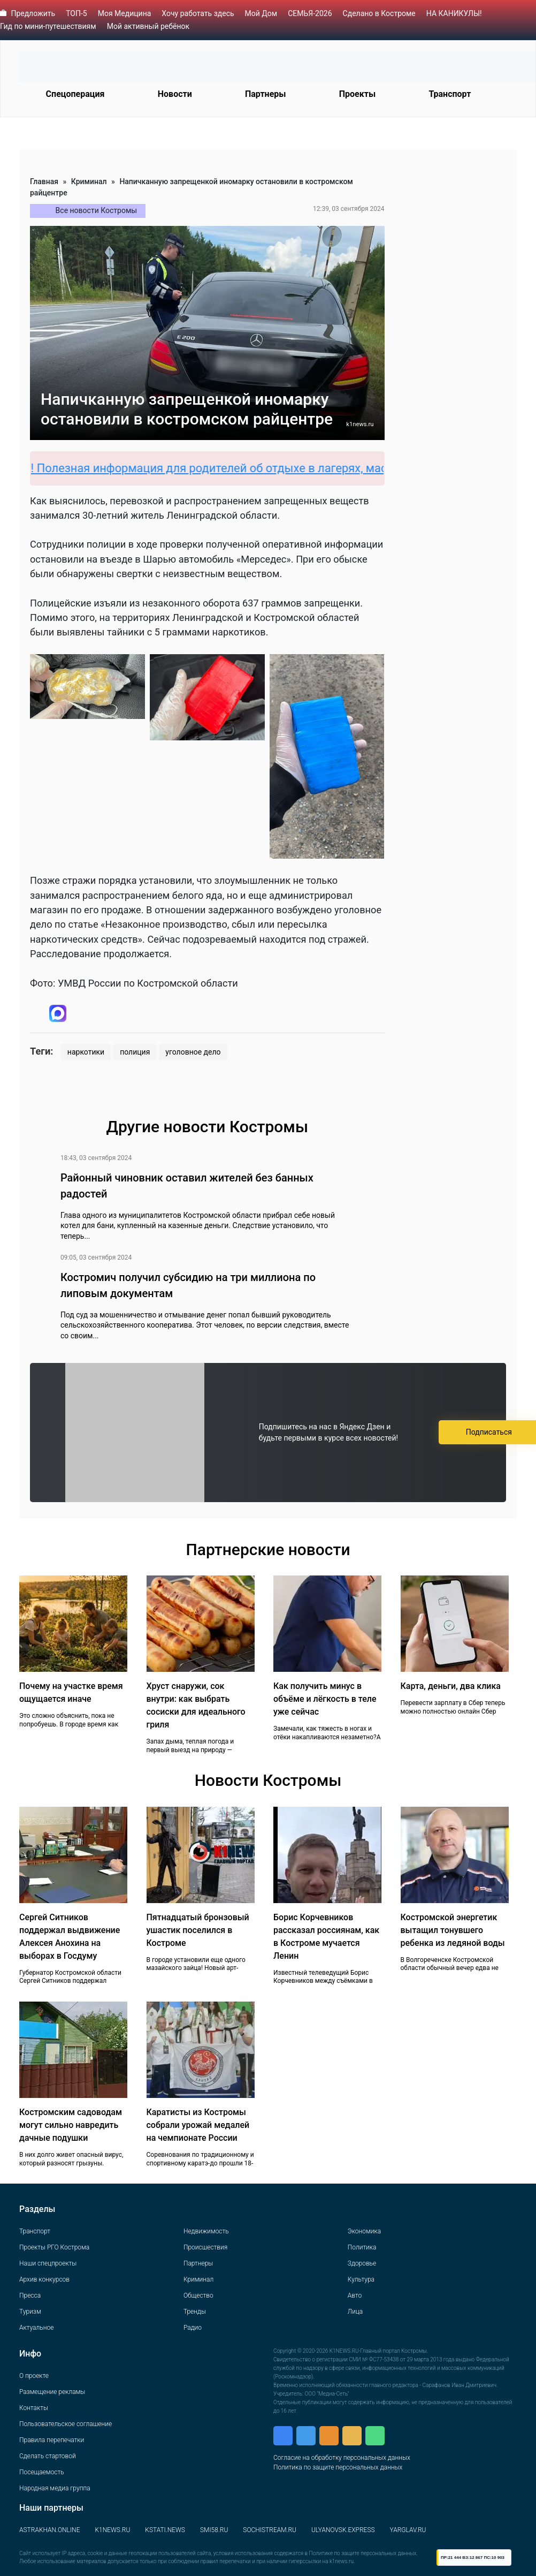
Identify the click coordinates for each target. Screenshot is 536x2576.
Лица (355, 2311)
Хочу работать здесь (198, 13)
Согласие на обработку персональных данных (341, 2457)
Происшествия (205, 2247)
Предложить (33, 13)
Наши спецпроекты (47, 2263)
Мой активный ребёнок (148, 26)
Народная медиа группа (54, 2488)
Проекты (357, 94)
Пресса (30, 2295)
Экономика (364, 2231)
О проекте (34, 2376)
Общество (198, 2295)
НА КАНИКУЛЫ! (454, 13)
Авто (355, 2295)
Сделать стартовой (47, 2456)
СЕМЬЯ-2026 (310, 13)
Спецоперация (75, 94)
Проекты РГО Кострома (54, 2247)
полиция (135, 1052)
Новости (175, 94)
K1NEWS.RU (112, 2530)
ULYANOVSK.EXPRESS (343, 2530)
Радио (192, 2327)
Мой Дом (261, 13)
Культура (361, 2279)
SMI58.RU (214, 2530)
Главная (44, 181)
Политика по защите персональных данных (337, 2467)
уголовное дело (192, 1052)
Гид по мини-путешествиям (48, 26)
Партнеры (265, 94)
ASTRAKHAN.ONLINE (49, 2530)
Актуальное (36, 2327)
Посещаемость (41, 2472)
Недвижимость (206, 2231)
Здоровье (362, 2263)
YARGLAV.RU (408, 2530)
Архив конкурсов (44, 2279)
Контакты (33, 2408)
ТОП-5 (76, 13)
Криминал (89, 181)
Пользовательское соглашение (65, 2424)
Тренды (194, 2311)
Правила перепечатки (51, 2440)
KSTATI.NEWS (165, 2530)
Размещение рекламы (52, 2392)
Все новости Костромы (96, 210)
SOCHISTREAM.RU (269, 2530)
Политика (362, 2247)
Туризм (30, 2311)
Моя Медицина (124, 13)
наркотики (85, 1052)
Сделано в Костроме (379, 13)
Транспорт (449, 94)
